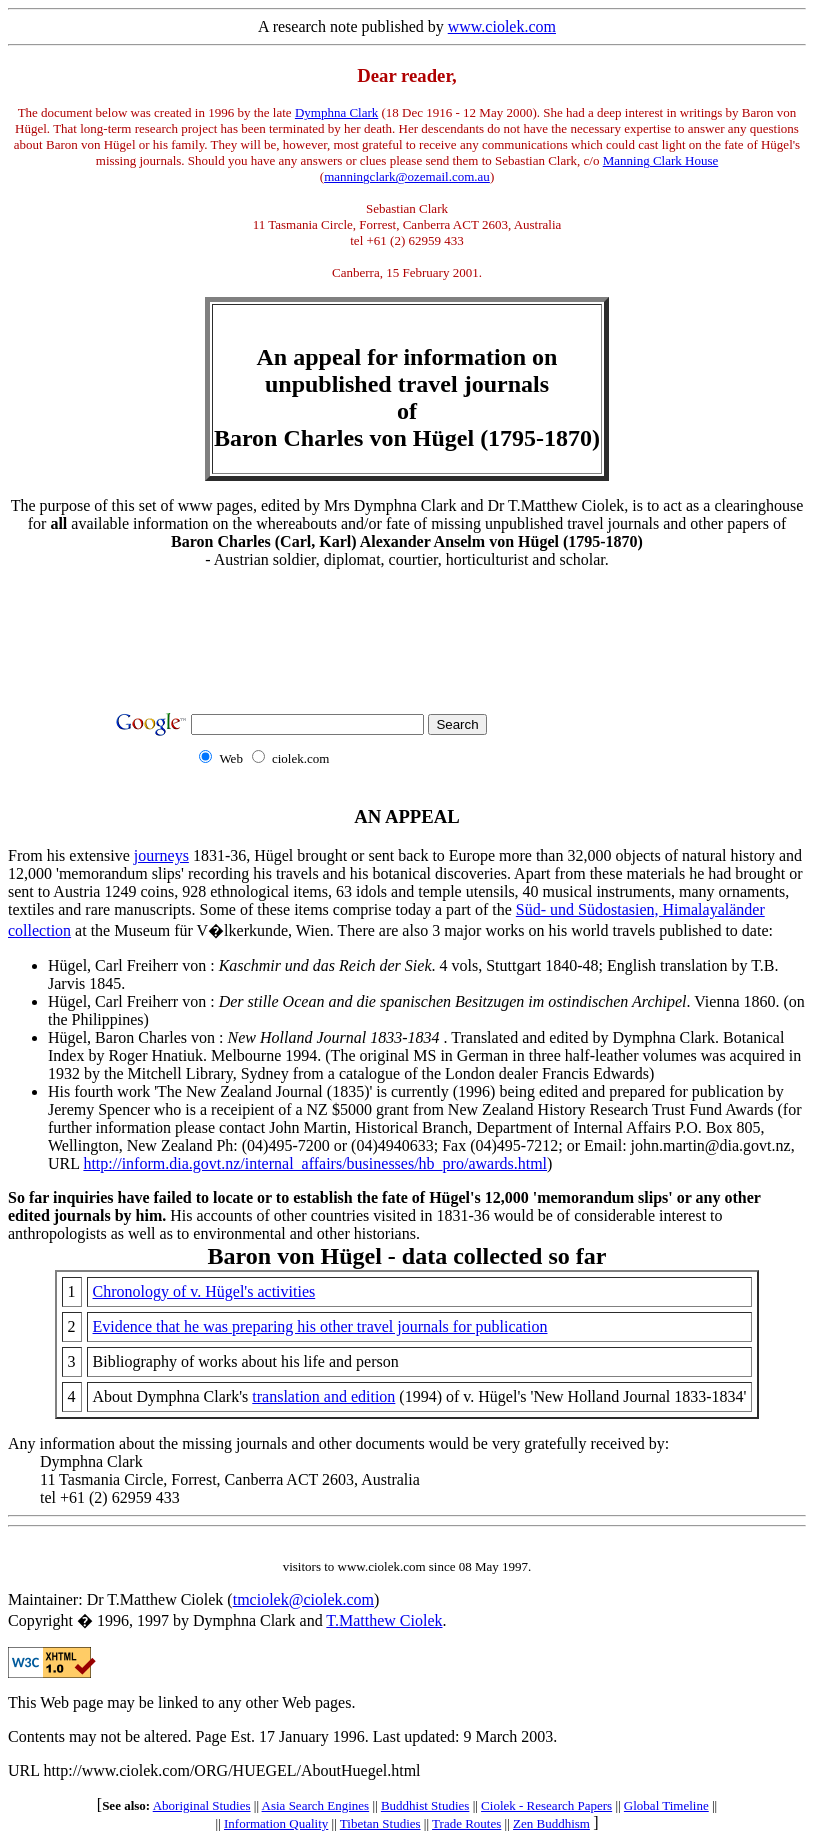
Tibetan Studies (380, 1823)
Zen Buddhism (551, 1823)
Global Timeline (666, 1805)
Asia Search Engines (316, 1805)
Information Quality (276, 1823)
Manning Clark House (661, 160)
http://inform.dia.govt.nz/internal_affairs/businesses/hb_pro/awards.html (315, 1163)
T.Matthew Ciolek (384, 1620)
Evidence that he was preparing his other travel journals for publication (320, 1326)
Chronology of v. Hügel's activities (204, 1291)
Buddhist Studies (425, 1805)
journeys (161, 855)
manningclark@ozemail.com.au (407, 176)
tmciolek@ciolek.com (303, 1599)
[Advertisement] (407, 630)
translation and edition (323, 1396)
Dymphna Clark (336, 112)
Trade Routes (466, 1823)
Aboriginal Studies (202, 1805)
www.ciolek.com (502, 26)
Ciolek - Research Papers (546, 1805)
